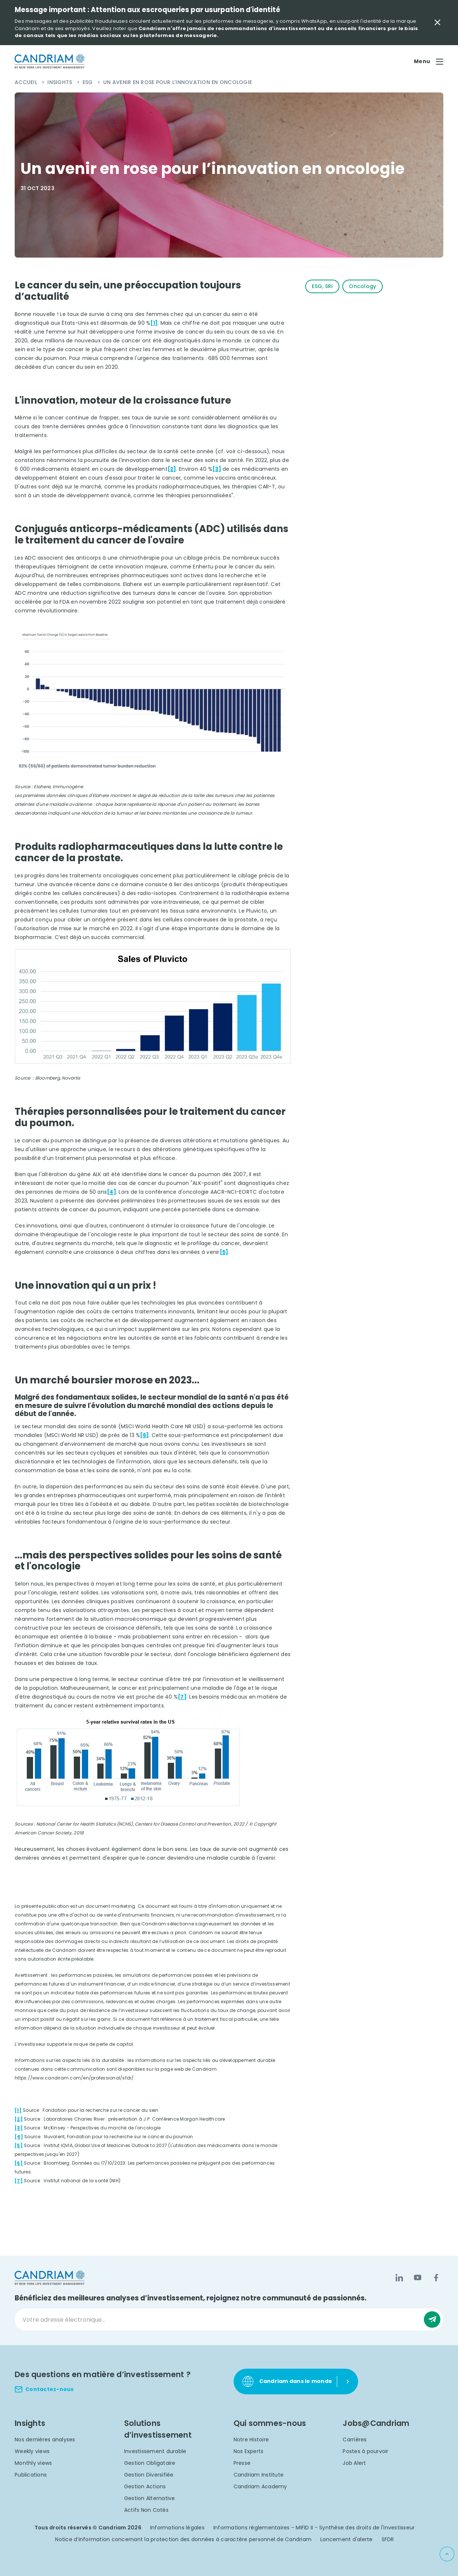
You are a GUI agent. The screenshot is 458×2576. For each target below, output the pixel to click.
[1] (154, 323)
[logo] (49, 61)
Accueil (27, 82)
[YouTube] (417, 2277)
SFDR (388, 2539)
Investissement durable (155, 2451)
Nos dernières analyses (45, 2439)
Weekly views (32, 2451)
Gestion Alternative (149, 2498)
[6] (144, 1435)
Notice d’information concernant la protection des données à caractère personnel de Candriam (183, 2539)
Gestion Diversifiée (149, 2474)
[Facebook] (436, 2277)
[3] (216, 469)
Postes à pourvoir (365, 2451)
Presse (242, 2463)
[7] (182, 1696)
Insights (60, 82)
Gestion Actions (145, 2486)
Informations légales (177, 2527)
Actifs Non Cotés (146, 2510)
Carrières (355, 2439)
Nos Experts (249, 2451)
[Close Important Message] (437, 22)
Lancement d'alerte (346, 2539)
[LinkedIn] (399, 2277)
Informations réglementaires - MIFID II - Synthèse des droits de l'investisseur (314, 2527)
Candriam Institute (259, 2474)
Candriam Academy (260, 2486)
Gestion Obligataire (150, 2463)
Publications (31, 2474)
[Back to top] (447, 2554)
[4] (111, 1192)
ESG (88, 82)
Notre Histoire (251, 2439)
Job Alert (354, 2463)
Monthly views (33, 2463)
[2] (171, 469)
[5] (224, 1252)
